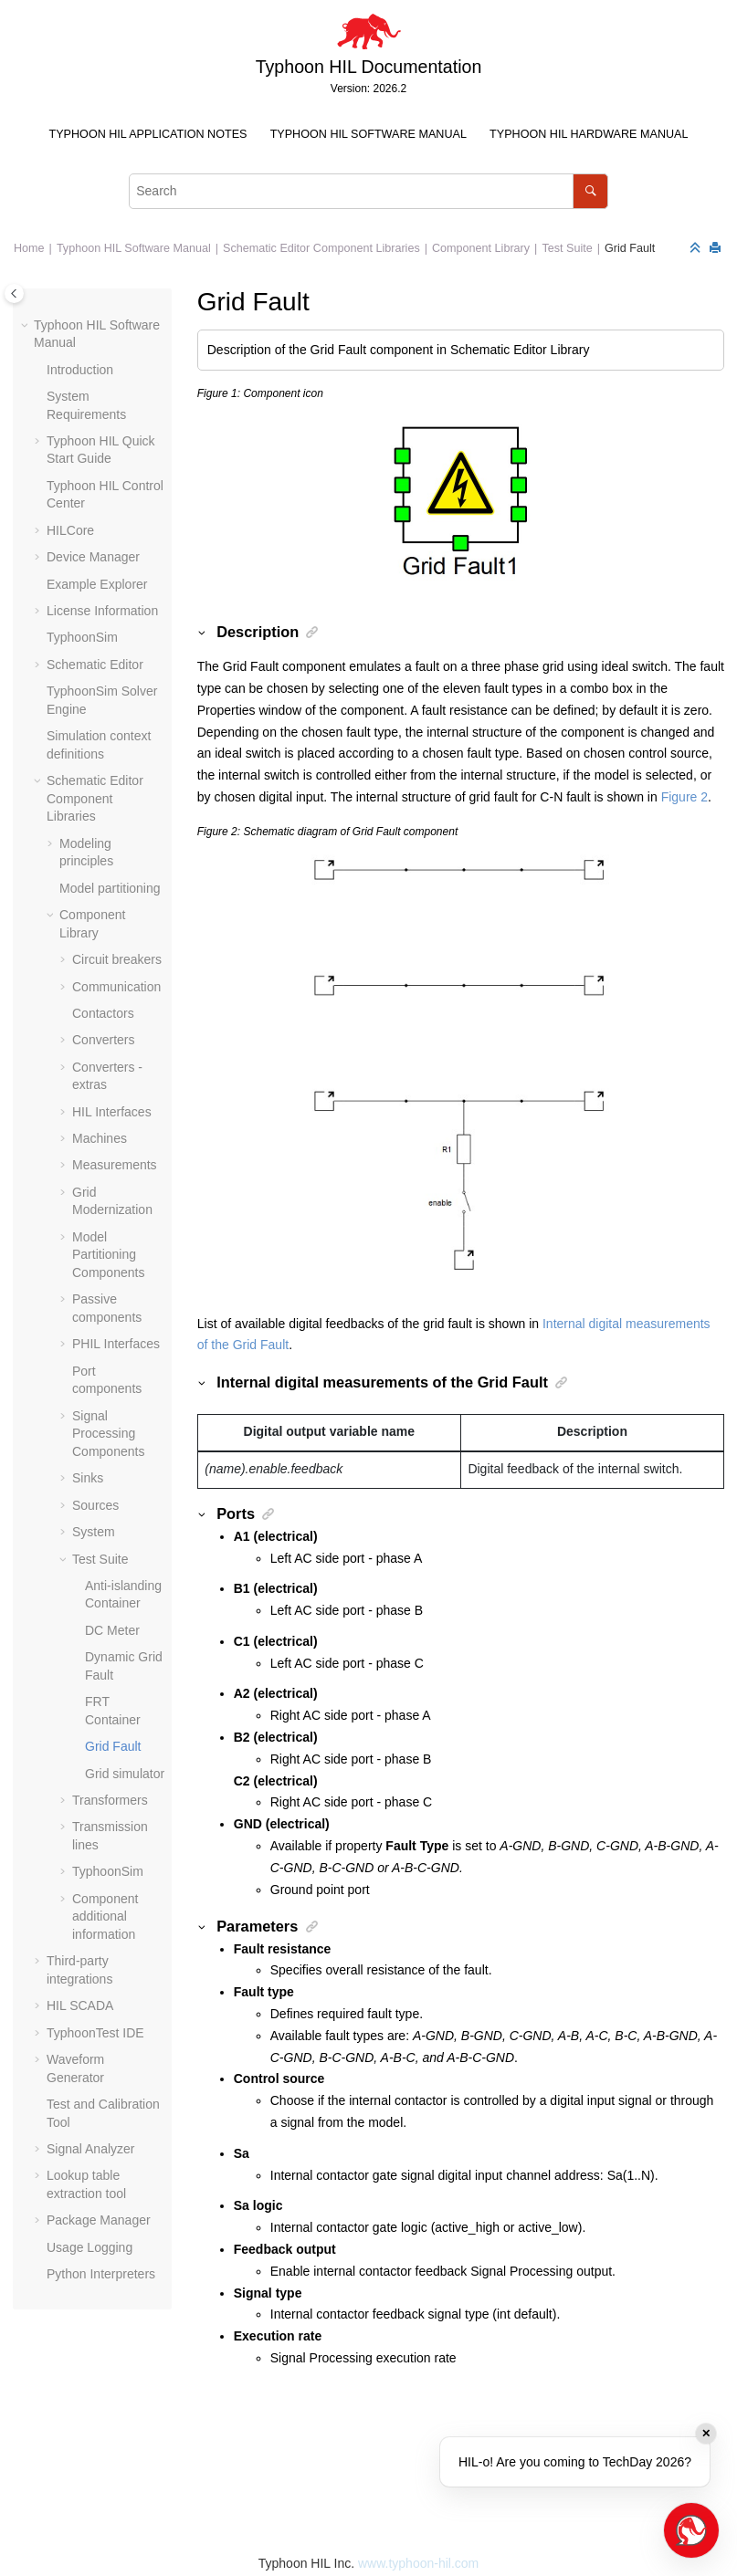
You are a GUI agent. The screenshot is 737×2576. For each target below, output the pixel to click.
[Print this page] (717, 248)
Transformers (110, 1800)
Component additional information (105, 1916)
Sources (95, 1505)
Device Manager (93, 557)
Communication (116, 986)
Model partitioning (110, 888)
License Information (102, 610)
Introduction (80, 369)
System (93, 1531)
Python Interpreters (101, 2274)
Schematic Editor (95, 664)
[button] (26, 326)
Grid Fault (630, 248)
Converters (103, 1039)
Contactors (103, 1013)
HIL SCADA (80, 2005)
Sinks (87, 1478)
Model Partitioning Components (108, 1255)
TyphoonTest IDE (95, 2033)
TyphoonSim (82, 637)
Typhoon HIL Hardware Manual (589, 134)
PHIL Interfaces (116, 1343)
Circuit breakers (117, 959)
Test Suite (567, 248)
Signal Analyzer (91, 2148)
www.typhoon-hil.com (418, 2563)
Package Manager (99, 2220)
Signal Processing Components (108, 1433)
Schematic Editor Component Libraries (321, 248)
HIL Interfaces (112, 1112)
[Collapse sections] (696, 248)
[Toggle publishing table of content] (14, 293)
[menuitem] (147, 134)
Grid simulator (124, 1773)
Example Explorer (97, 584)
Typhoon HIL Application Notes (148, 134)
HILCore (70, 530)
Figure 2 (684, 797)
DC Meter (112, 1630)
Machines (99, 1138)
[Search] (590, 191)
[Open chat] (691, 2530)
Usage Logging (89, 2247)
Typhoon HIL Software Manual (368, 134)
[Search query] (368, 191)
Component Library (481, 248)
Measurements (114, 1164)
